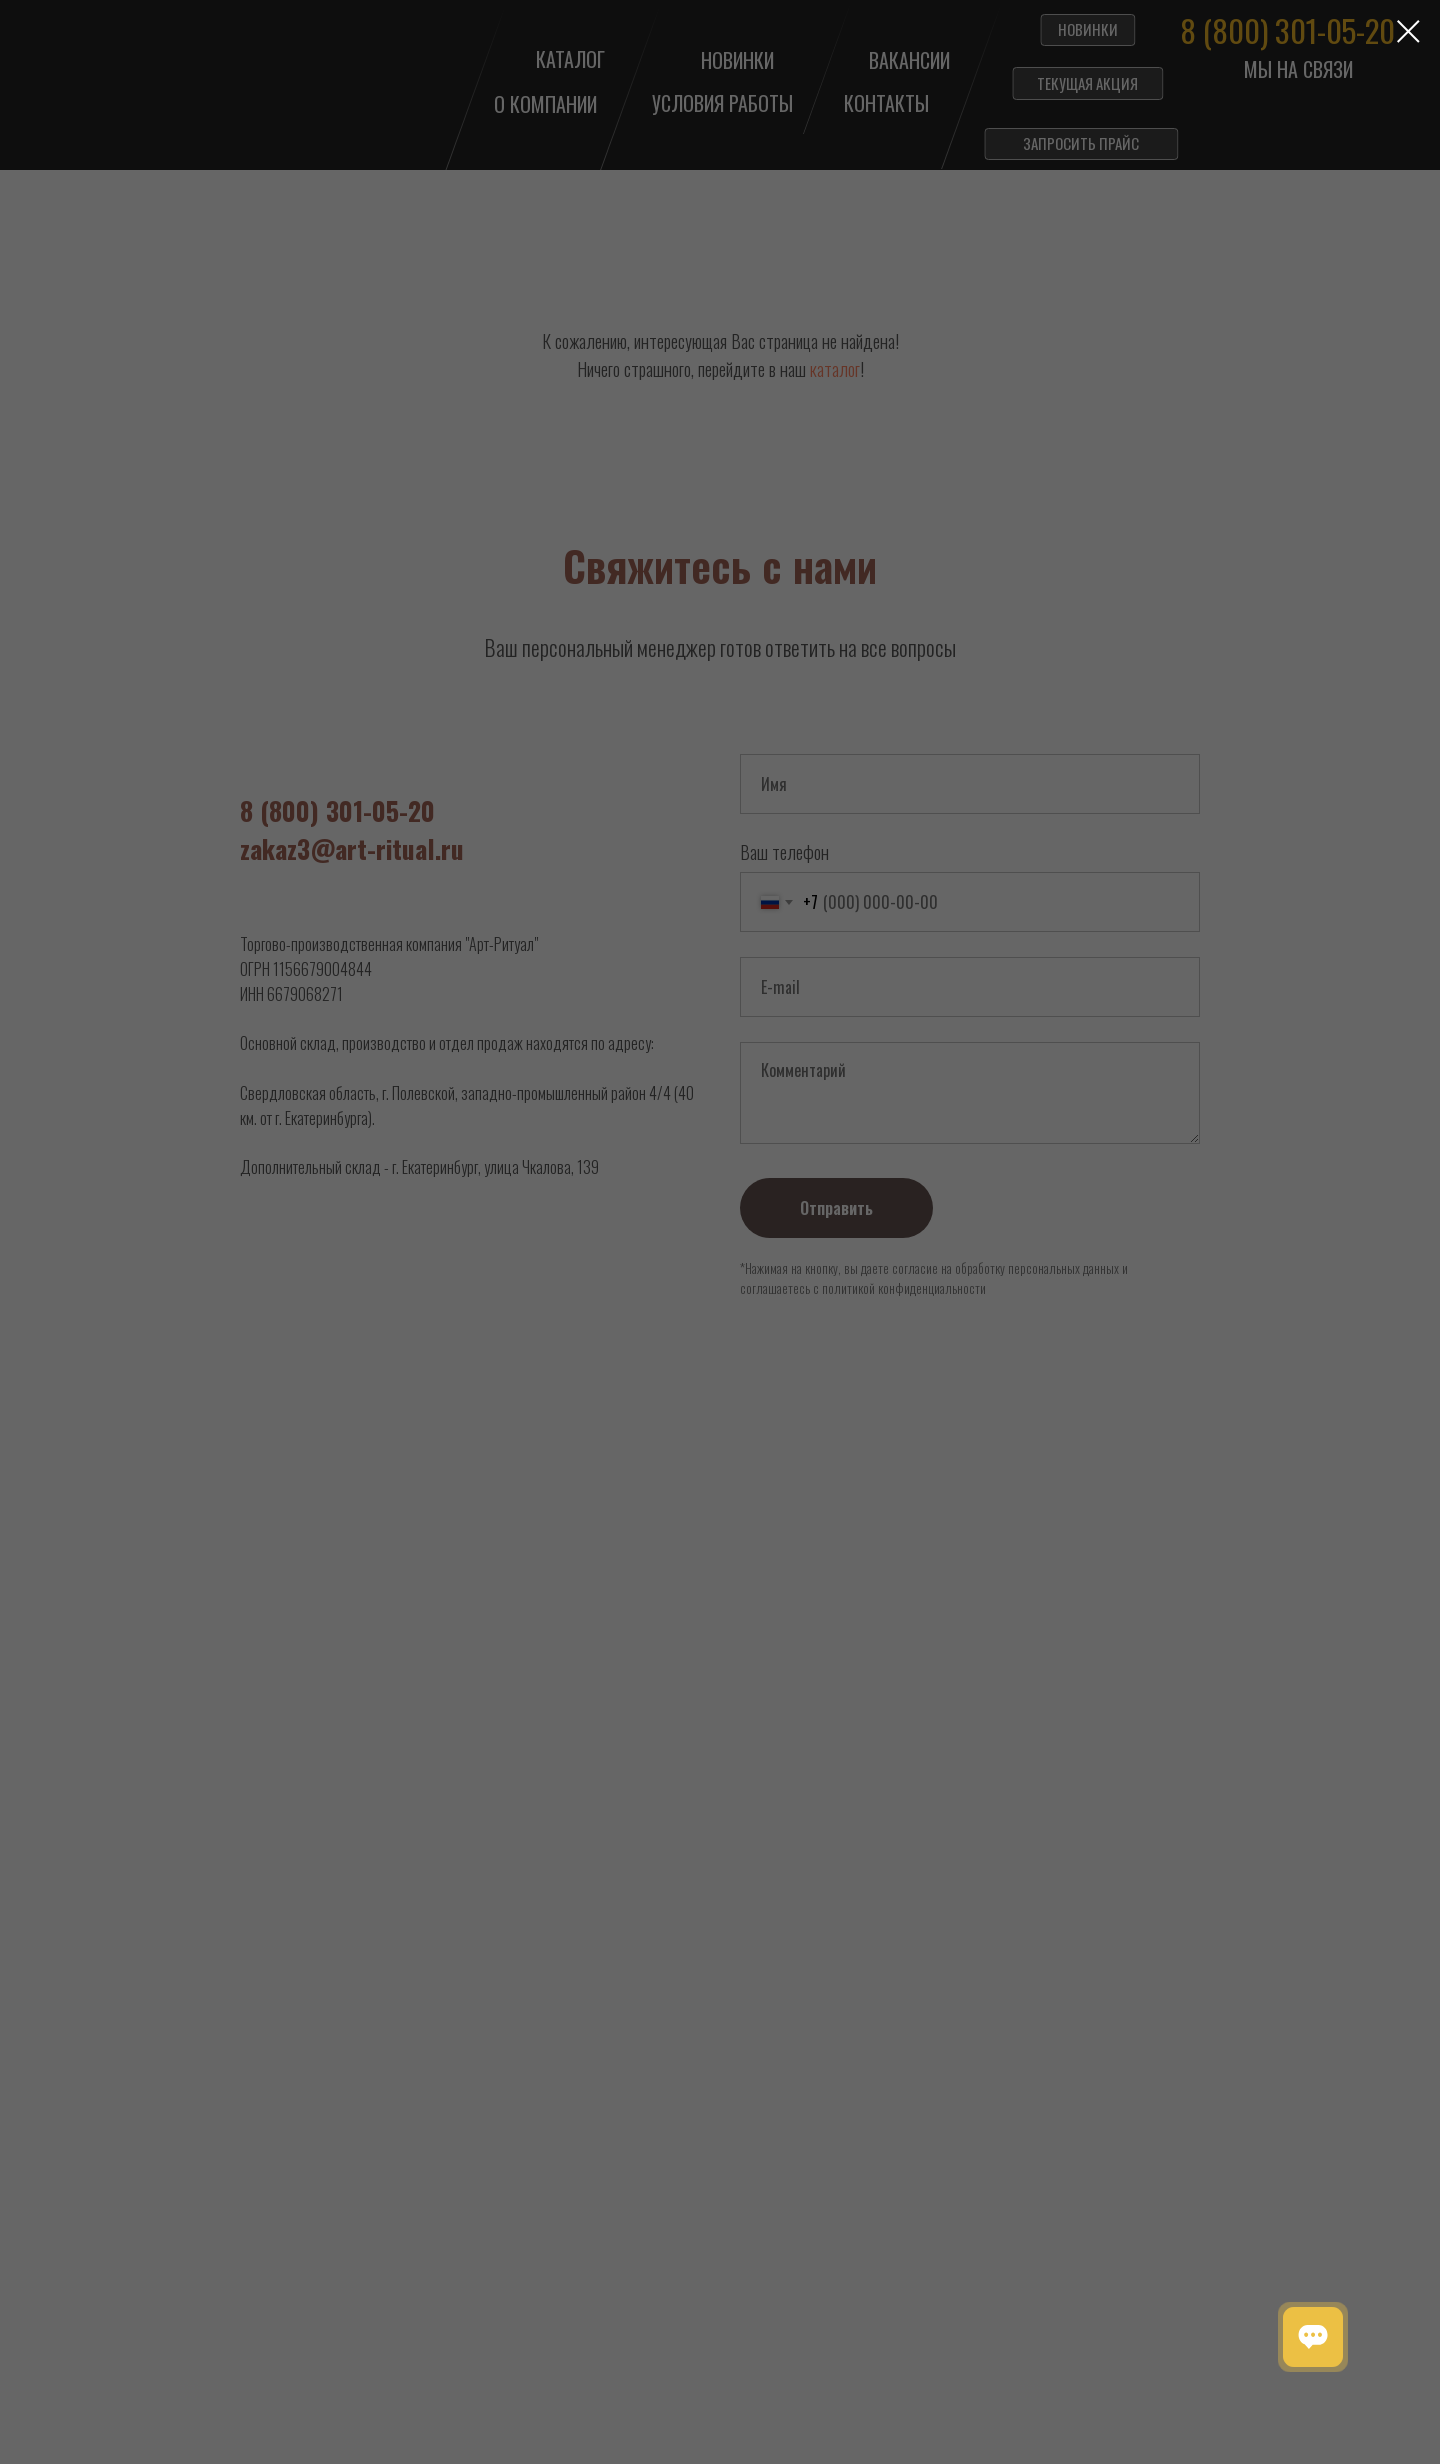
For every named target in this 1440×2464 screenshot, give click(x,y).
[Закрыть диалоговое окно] (1408, 31)
